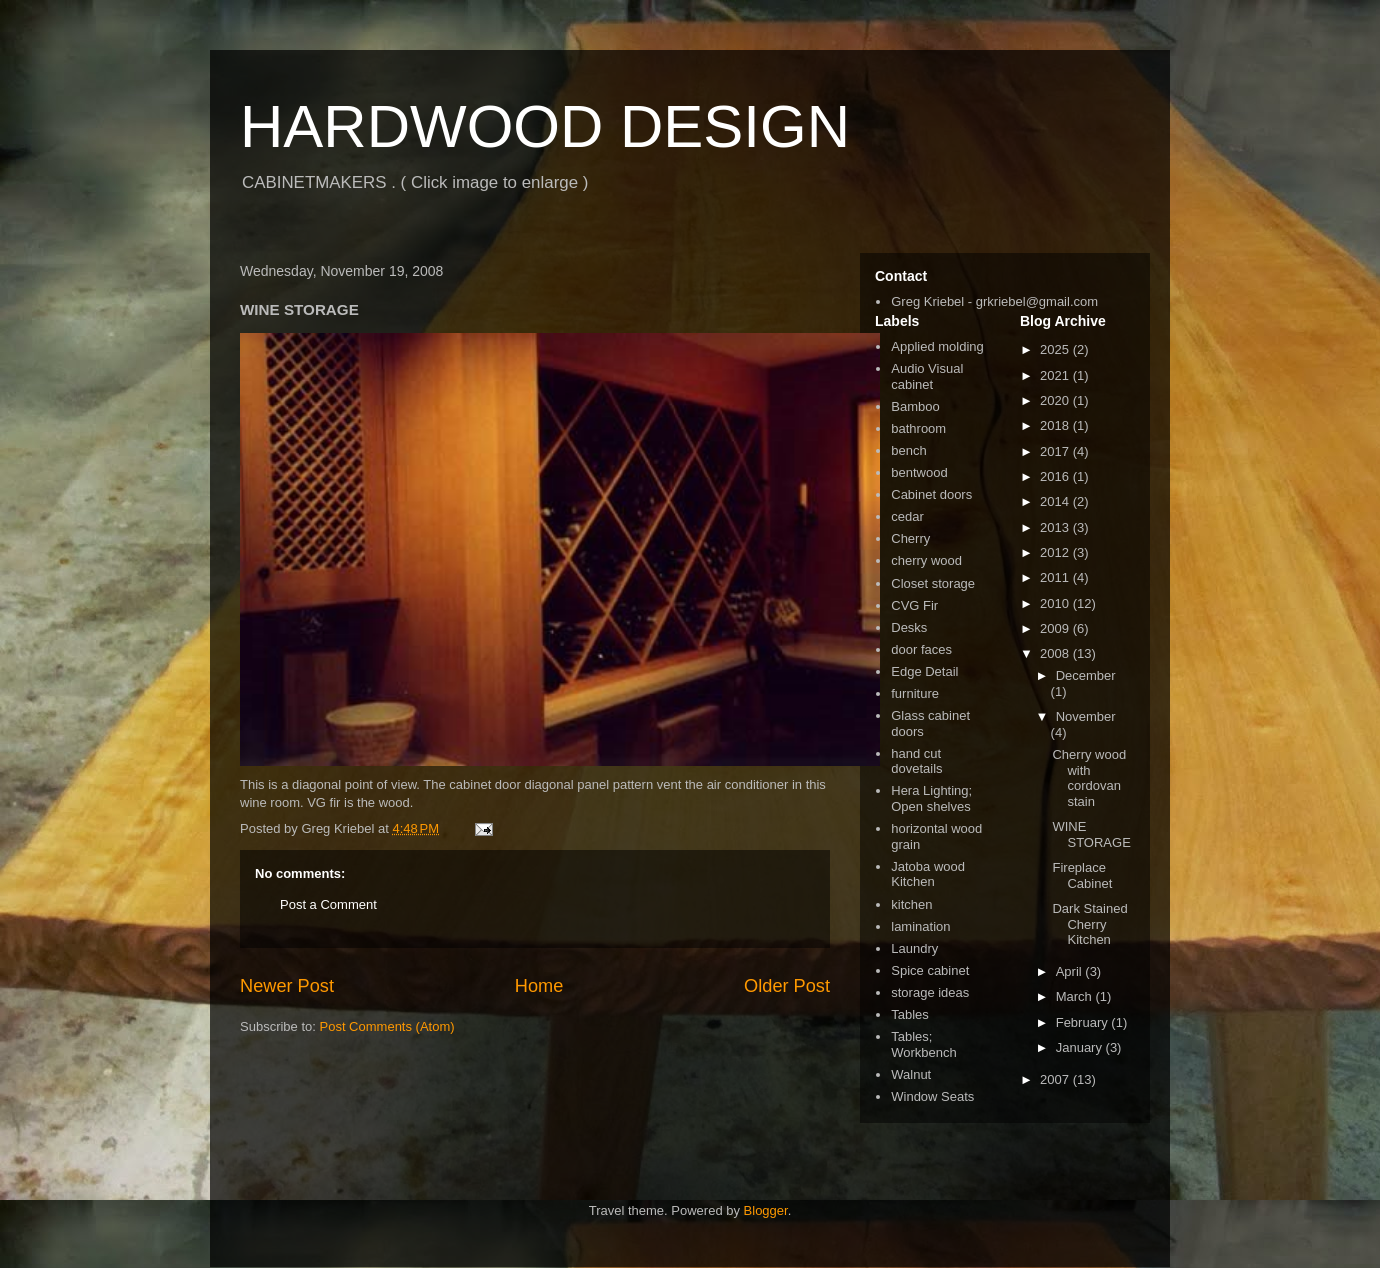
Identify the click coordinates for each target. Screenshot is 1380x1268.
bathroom (918, 428)
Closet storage (933, 583)
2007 (1056, 1079)
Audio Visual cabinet (927, 376)
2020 (1056, 400)
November (1086, 716)
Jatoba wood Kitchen (928, 874)
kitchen (911, 904)
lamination (920, 926)
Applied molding (937, 346)
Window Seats (932, 1096)
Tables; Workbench (924, 1044)
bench (908, 450)
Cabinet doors (931, 494)
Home (539, 986)
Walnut (911, 1074)
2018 (1056, 425)
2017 (1056, 451)
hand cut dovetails (916, 761)
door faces (921, 649)
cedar (907, 516)
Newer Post (287, 986)
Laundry (914, 948)
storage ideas (930, 992)
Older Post (787, 986)
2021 (1056, 375)
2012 (1056, 552)
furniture (915, 693)
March (1076, 996)
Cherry (910, 538)
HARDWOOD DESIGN (545, 126)
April (1071, 971)
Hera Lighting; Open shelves (931, 798)
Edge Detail (924, 671)
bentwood (919, 472)
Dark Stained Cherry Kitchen (1089, 924)
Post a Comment (328, 904)
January (1081, 1047)
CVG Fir (914, 605)
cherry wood (926, 560)
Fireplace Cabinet (1082, 875)
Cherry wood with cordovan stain (1089, 778)
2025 (1056, 349)
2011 (1056, 577)
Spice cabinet (930, 970)
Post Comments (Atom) (387, 1026)
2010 (1056, 603)
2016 (1056, 476)
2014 (1056, 501)
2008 (1056, 653)
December (1086, 675)
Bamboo (915, 406)
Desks (909, 627)
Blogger (766, 1210)
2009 (1056, 628)
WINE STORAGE (1091, 834)
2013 (1056, 527)
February (1084, 1022)
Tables (910, 1014)
